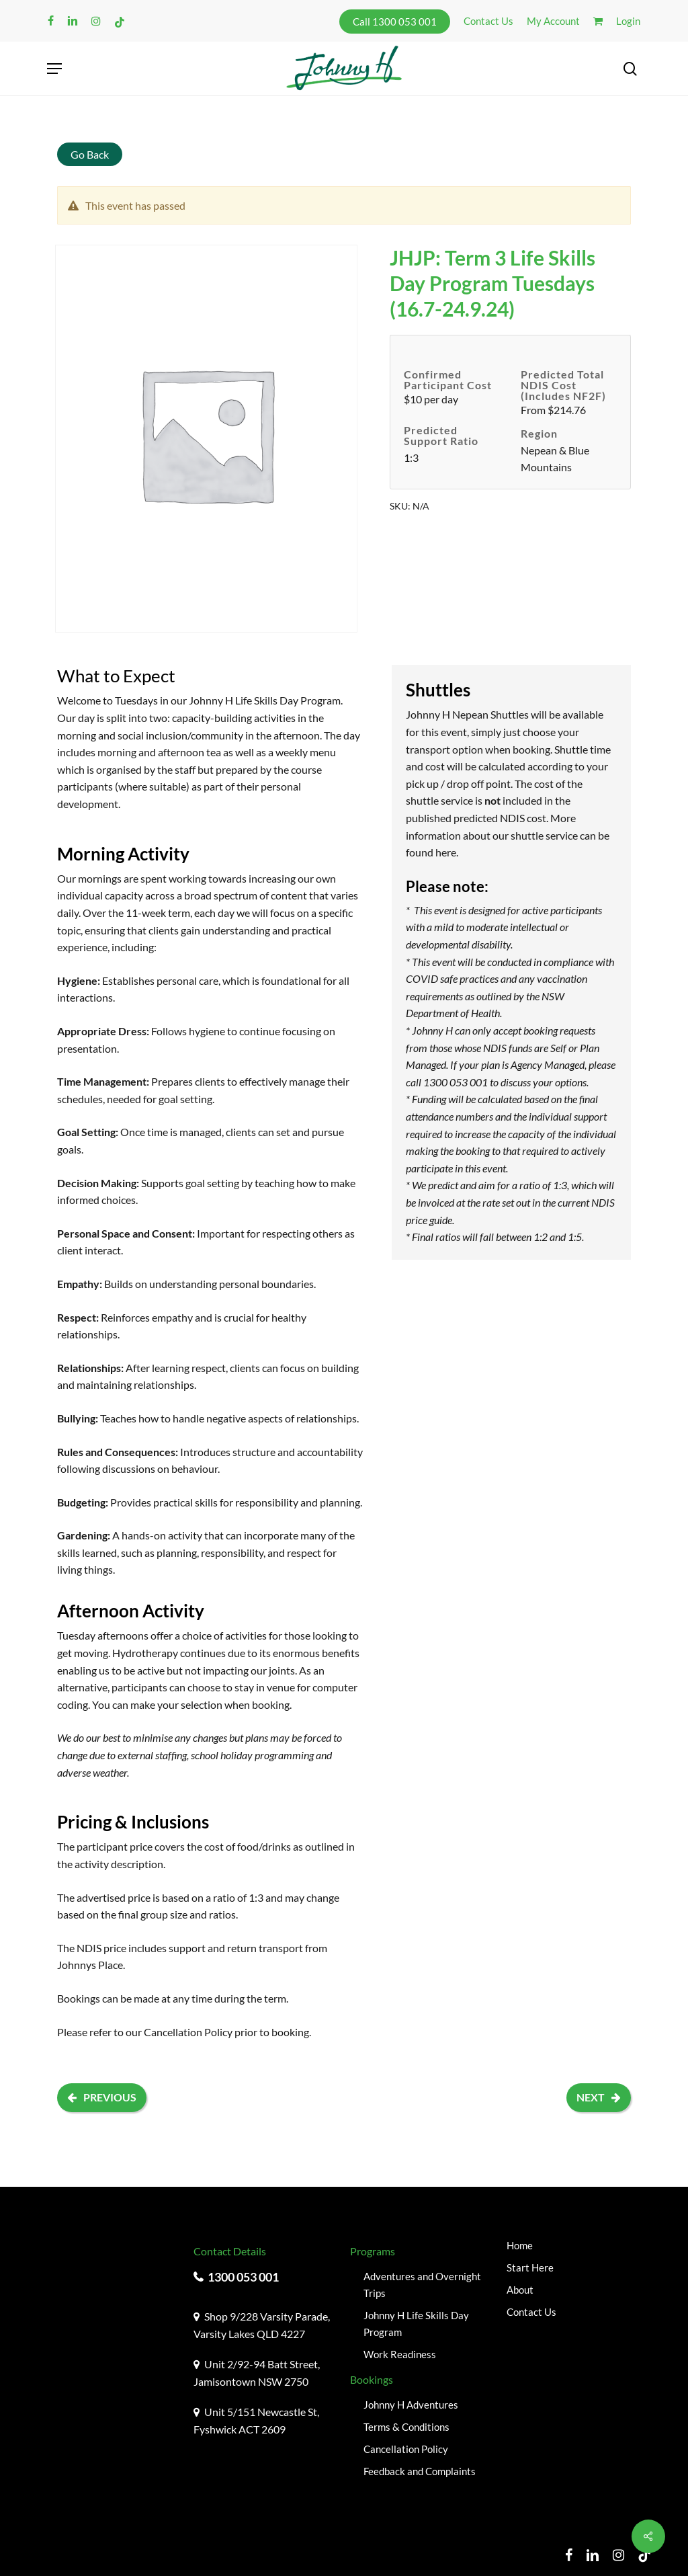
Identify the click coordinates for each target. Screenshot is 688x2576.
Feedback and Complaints (419, 2471)
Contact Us (531, 2312)
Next (598, 2097)
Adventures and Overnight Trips (422, 2284)
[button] (54, 68)
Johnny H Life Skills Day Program (416, 2323)
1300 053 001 (243, 2276)
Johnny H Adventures (410, 2405)
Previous (101, 2097)
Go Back (90, 154)
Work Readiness (399, 2354)
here (445, 852)
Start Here (530, 2267)
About (520, 2290)
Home (520, 2245)
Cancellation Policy (188, 2031)
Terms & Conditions (406, 2427)
